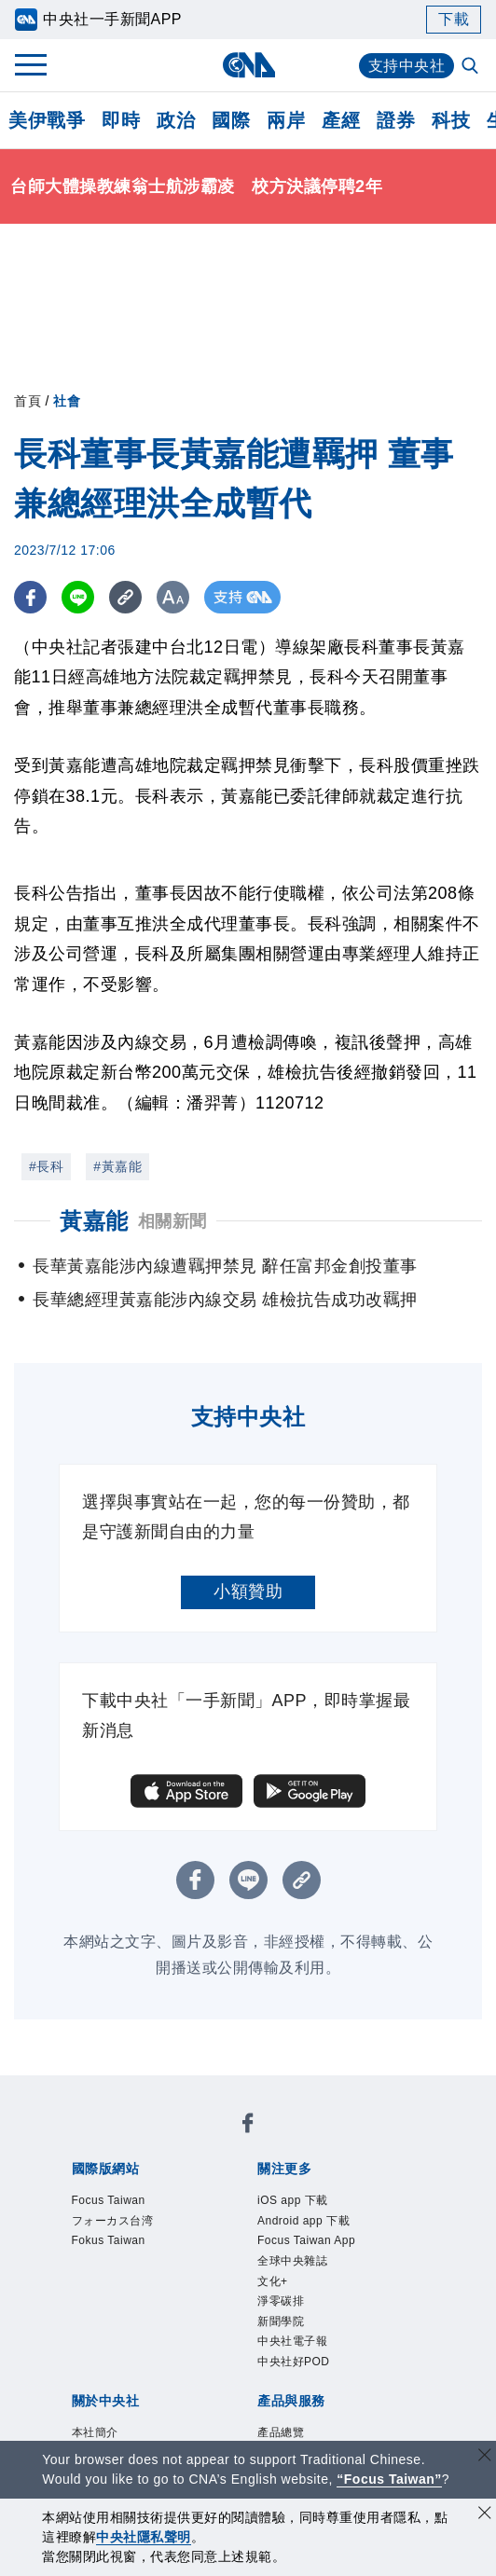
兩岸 (286, 120)
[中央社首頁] (248, 64)
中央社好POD (293, 2361)
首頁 (27, 400)
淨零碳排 (280, 2300)
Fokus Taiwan (108, 2240)
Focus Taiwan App (306, 2240)
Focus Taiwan (108, 2200)
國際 (231, 120)
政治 (176, 120)
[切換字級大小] (173, 597)
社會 (66, 400)
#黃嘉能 (117, 1166)
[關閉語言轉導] (484, 2457)
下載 (453, 19)
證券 (396, 120)
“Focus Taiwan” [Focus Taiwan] (389, 2479)
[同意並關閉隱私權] (484, 2515)
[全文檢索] (472, 67)
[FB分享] (30, 597)
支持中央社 (407, 66)
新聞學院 (280, 2321)
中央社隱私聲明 (143, 2536)
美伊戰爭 (46, 120)
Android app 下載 (303, 2220)
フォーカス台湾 (113, 2220)
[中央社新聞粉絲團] (248, 2126)
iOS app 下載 (292, 2200)
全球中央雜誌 (292, 2260)
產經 (341, 120)
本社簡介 (95, 2432)
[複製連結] (125, 597)
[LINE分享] (78, 597)
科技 (451, 120)
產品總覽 (280, 2432)
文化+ (272, 2281)
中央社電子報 (292, 2341)
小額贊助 (248, 1591)
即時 (121, 120)
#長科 (46, 1166)
